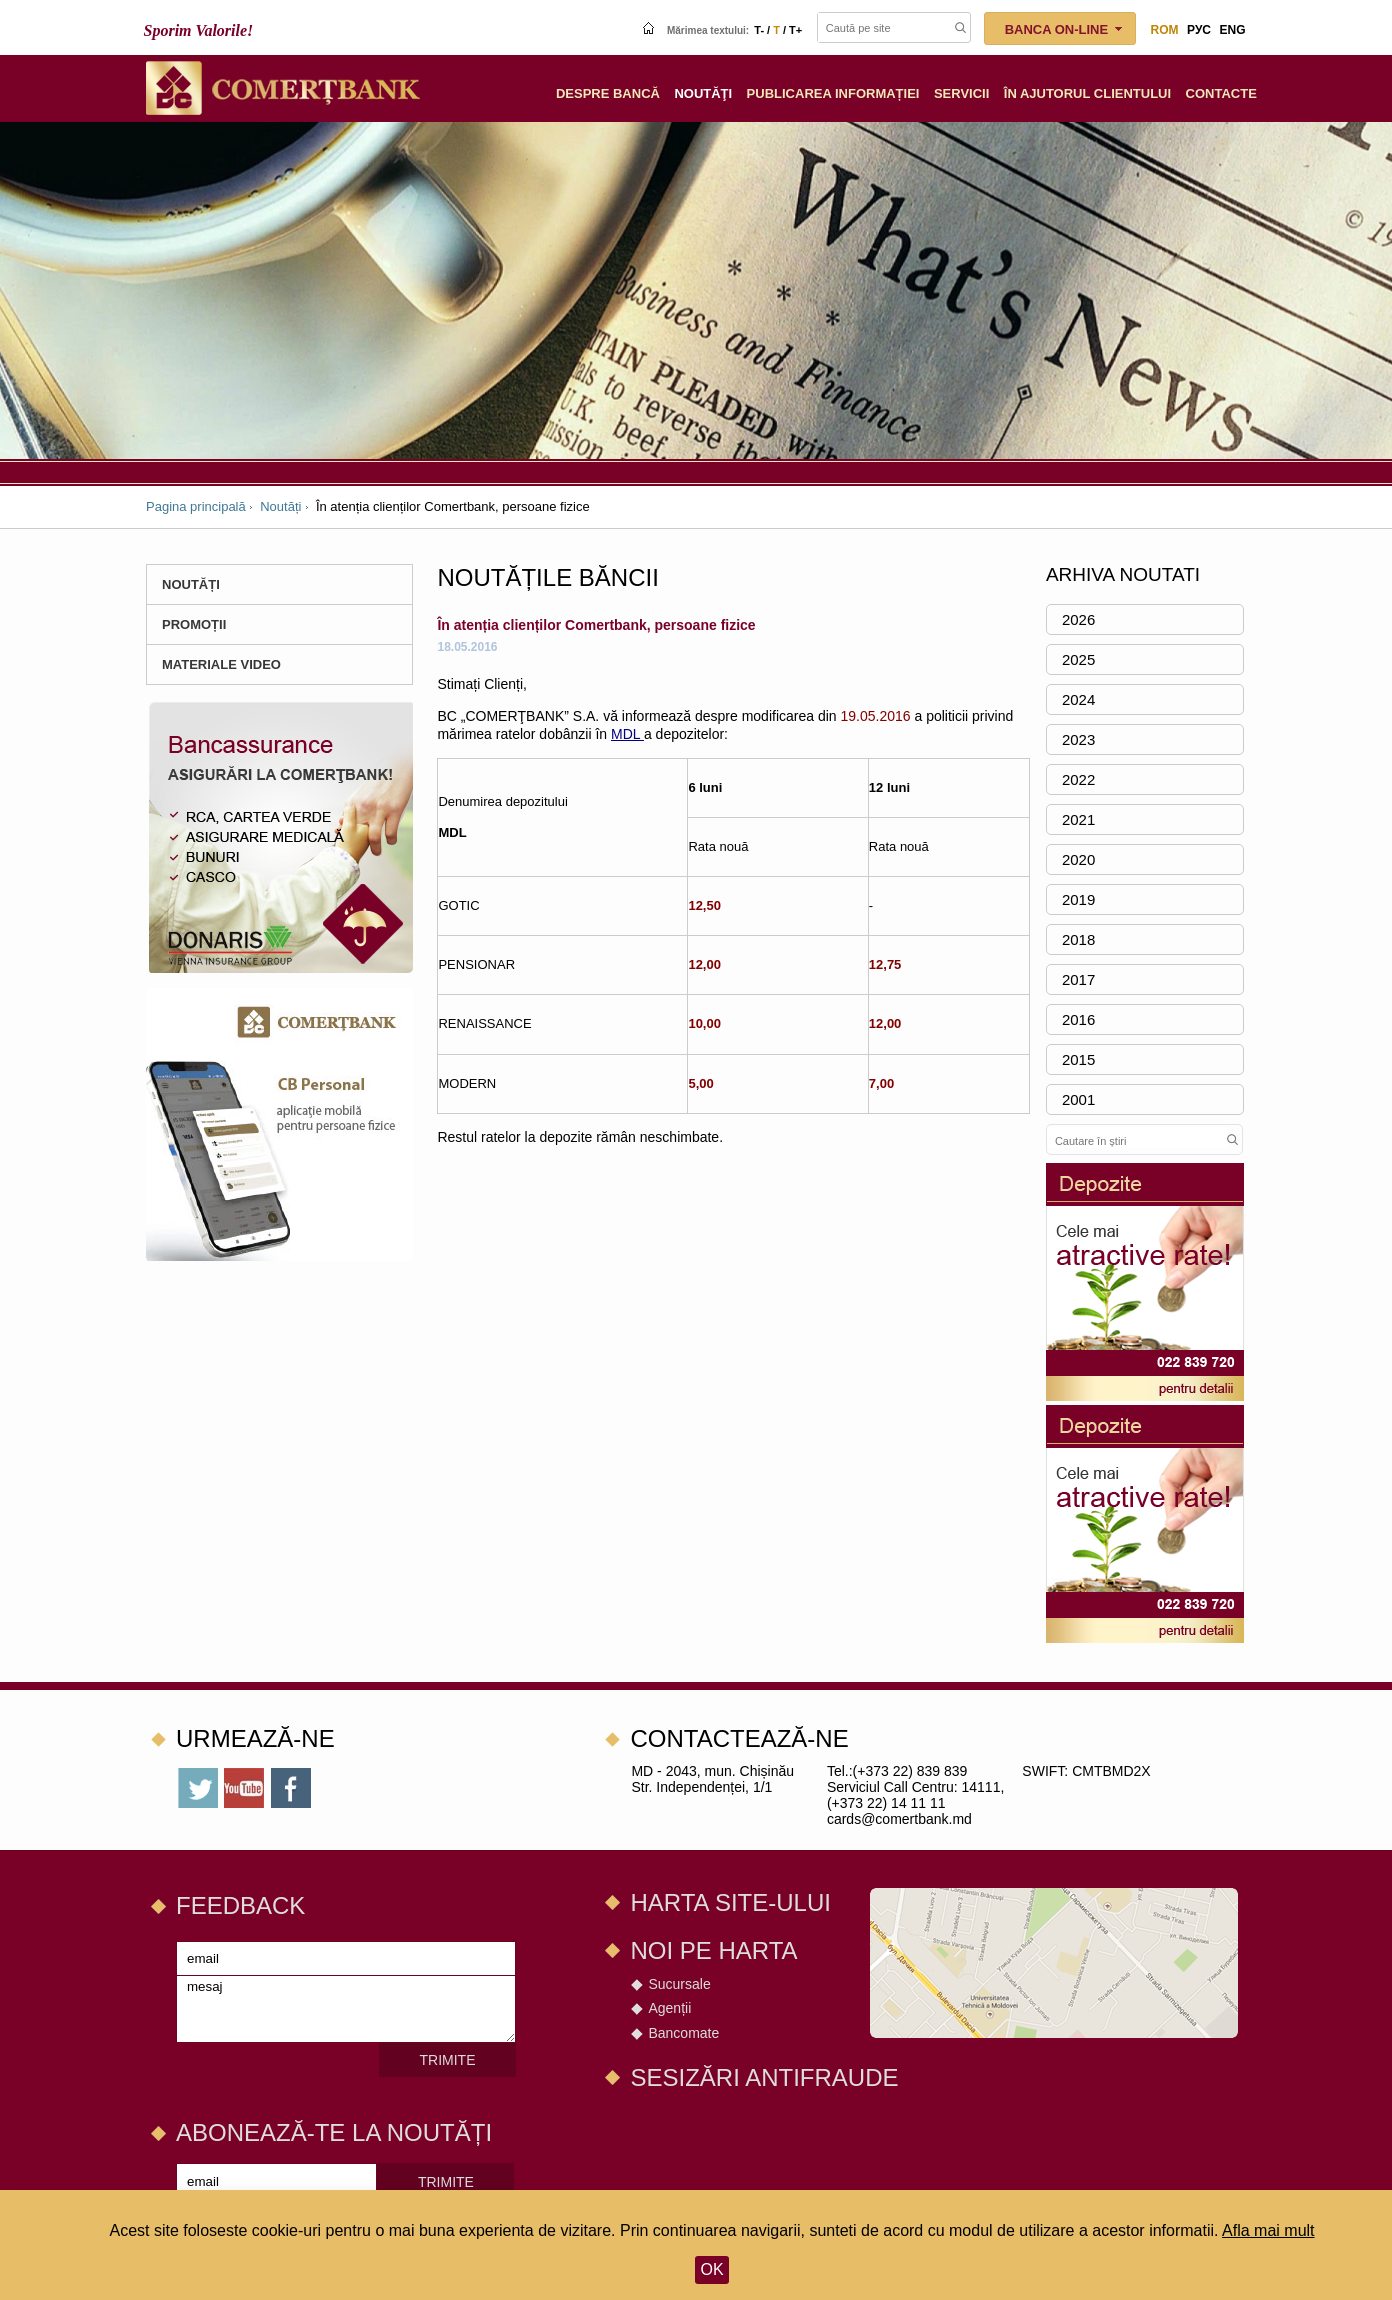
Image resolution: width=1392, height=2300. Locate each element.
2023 (1078, 739)
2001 (1078, 1099)
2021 (1078, 819)
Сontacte (1221, 93)
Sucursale (679, 1984)
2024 (1078, 699)
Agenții (669, 2008)
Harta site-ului (730, 1902)
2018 (1078, 939)
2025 (1078, 659)
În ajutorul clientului (1087, 93)
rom (1165, 30)
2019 (1078, 899)
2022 (1078, 779)
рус (1199, 30)
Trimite (448, 2060)
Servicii (961, 93)
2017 (1078, 979)
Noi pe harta (713, 1950)
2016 (1078, 1019)
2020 (1078, 859)
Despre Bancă (608, 93)
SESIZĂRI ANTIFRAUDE (764, 2077)
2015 (1078, 1059)
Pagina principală (196, 506)
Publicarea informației (833, 93)
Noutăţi (703, 93)
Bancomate (683, 2033)
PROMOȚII (194, 624)
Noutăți (280, 506)
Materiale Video (221, 664)
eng (1232, 30)
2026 (1078, 619)
